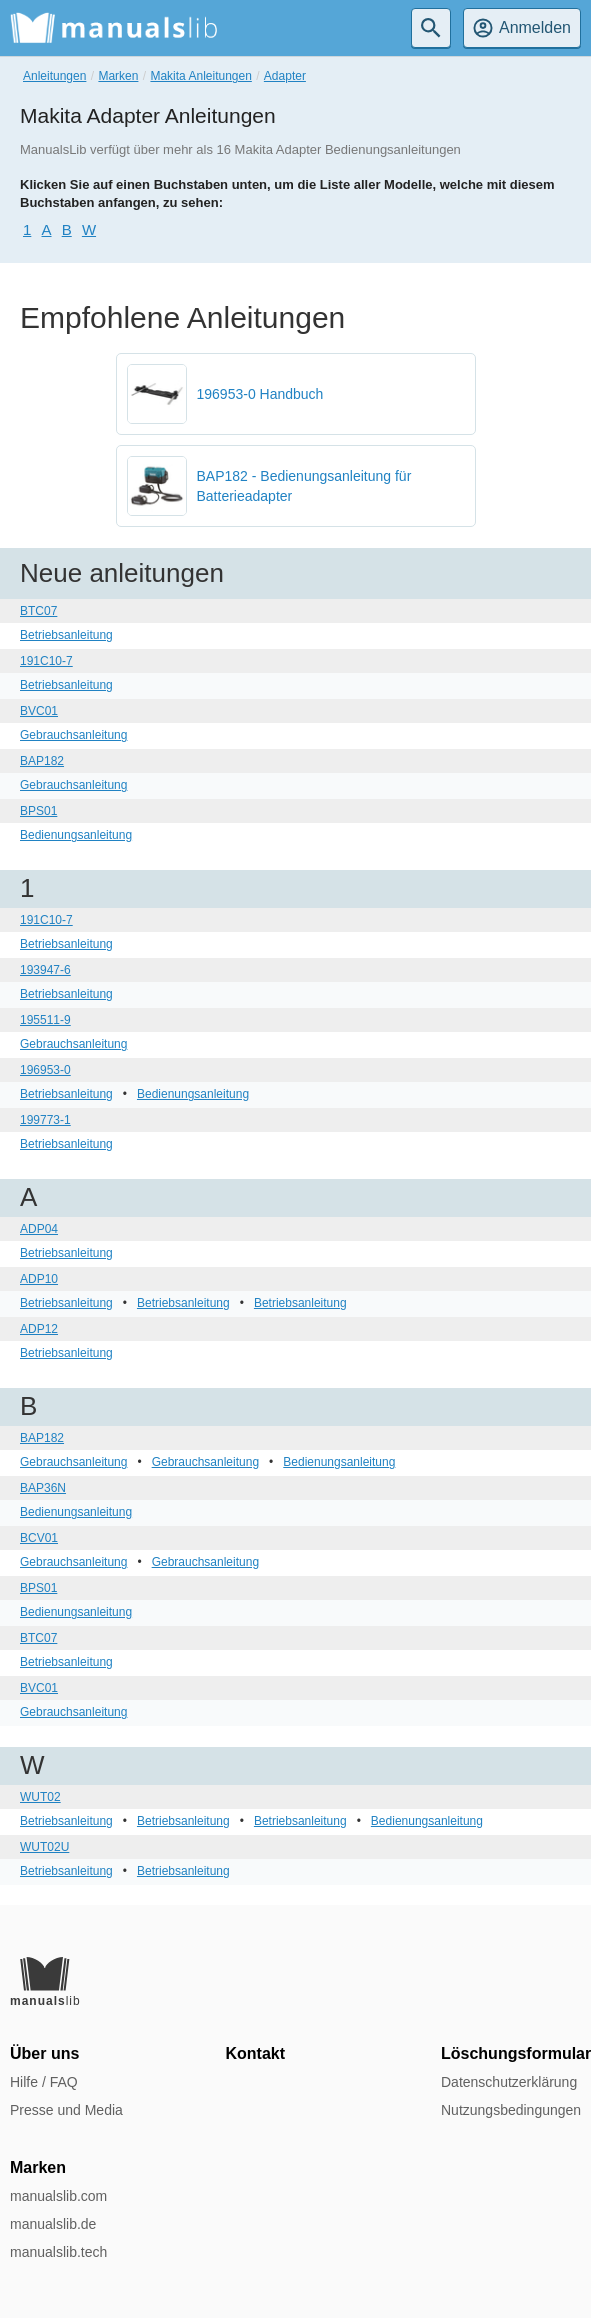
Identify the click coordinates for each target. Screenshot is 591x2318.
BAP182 (42, 761)
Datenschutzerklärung (509, 2082)
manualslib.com (58, 2196)
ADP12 (39, 1329)
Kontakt (256, 2053)
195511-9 (45, 1020)
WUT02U (44, 1847)
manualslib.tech (58, 2252)
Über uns (44, 2053)
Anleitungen (54, 76)
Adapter (285, 76)
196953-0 (45, 1070)
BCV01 (39, 1538)
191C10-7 (46, 661)
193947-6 (45, 970)
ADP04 (39, 1229)
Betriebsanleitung (66, 635)
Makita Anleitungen (200, 76)
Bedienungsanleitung (76, 835)
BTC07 (38, 611)
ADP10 (39, 1279)
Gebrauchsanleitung (73, 735)
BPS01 (38, 811)
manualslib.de (53, 2224)
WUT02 (40, 1797)
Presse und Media (66, 2110)
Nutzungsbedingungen (511, 2110)
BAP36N (43, 1488)
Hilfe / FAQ (44, 2082)
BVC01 (39, 711)
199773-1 (45, 1120)
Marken (118, 76)
